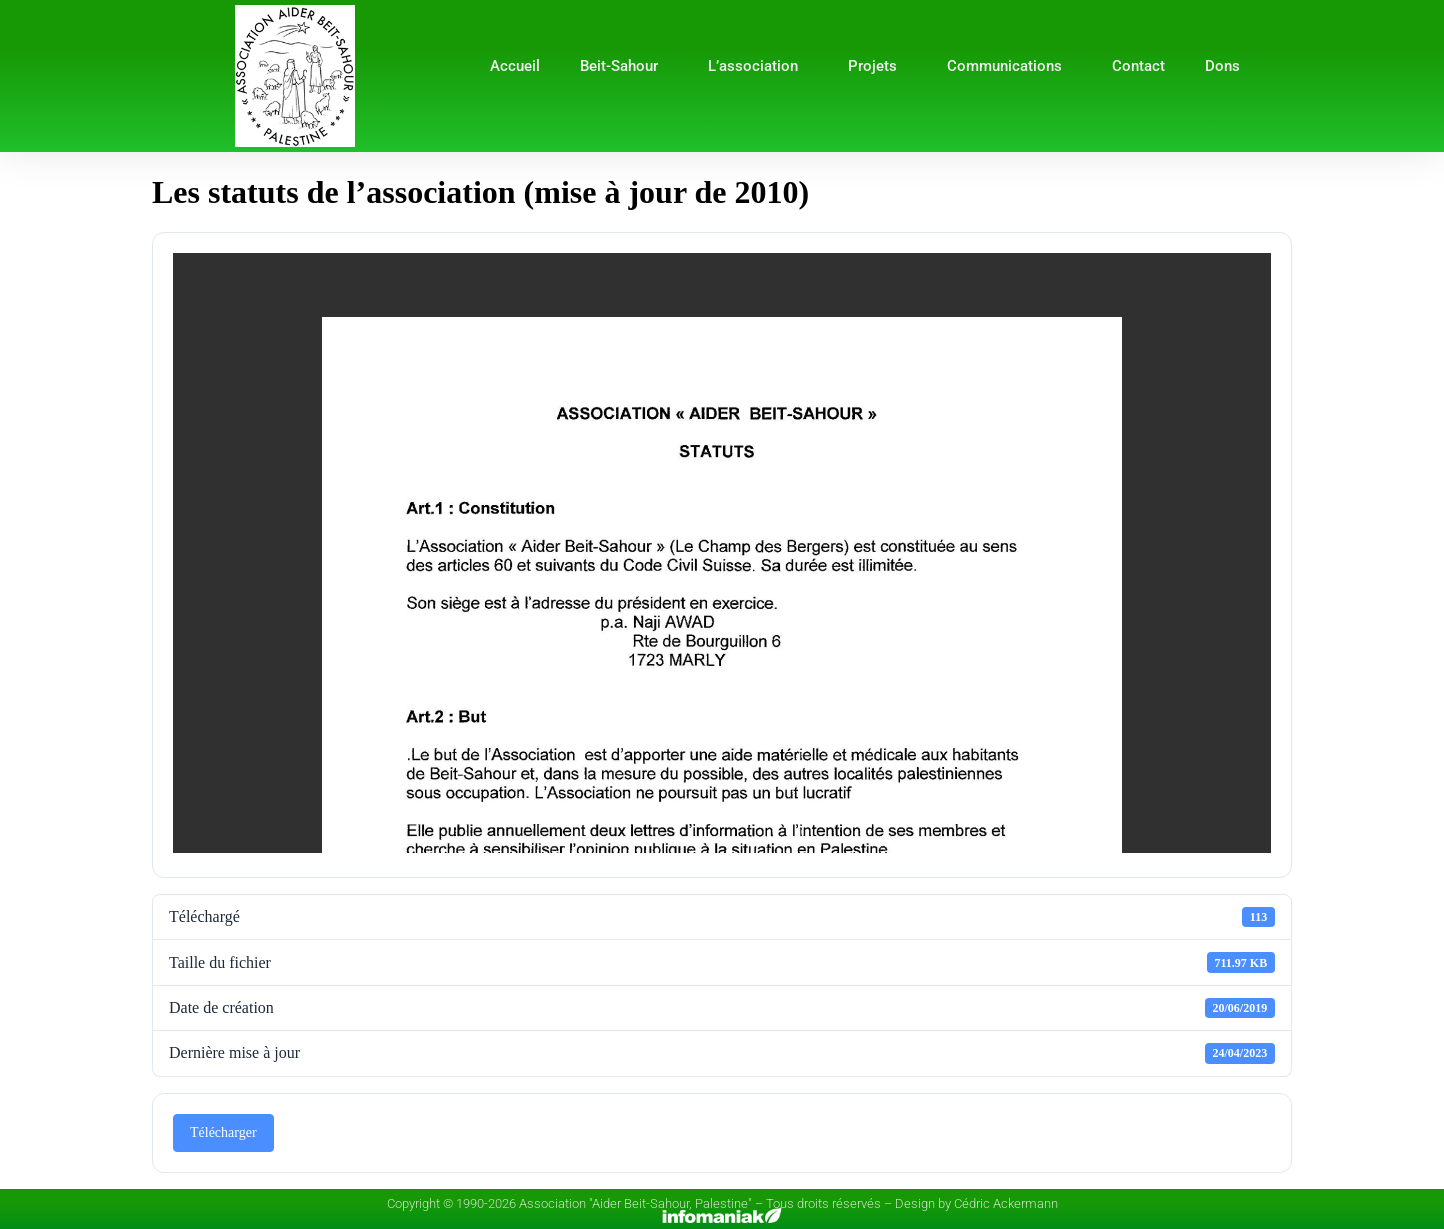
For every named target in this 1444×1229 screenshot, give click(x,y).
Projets (877, 66)
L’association (758, 66)
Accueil (515, 66)
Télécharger (223, 1132)
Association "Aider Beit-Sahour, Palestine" (635, 1203)
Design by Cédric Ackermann (976, 1203)
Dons (1222, 66)
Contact (1138, 66)
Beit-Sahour (624, 66)
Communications (1009, 66)
